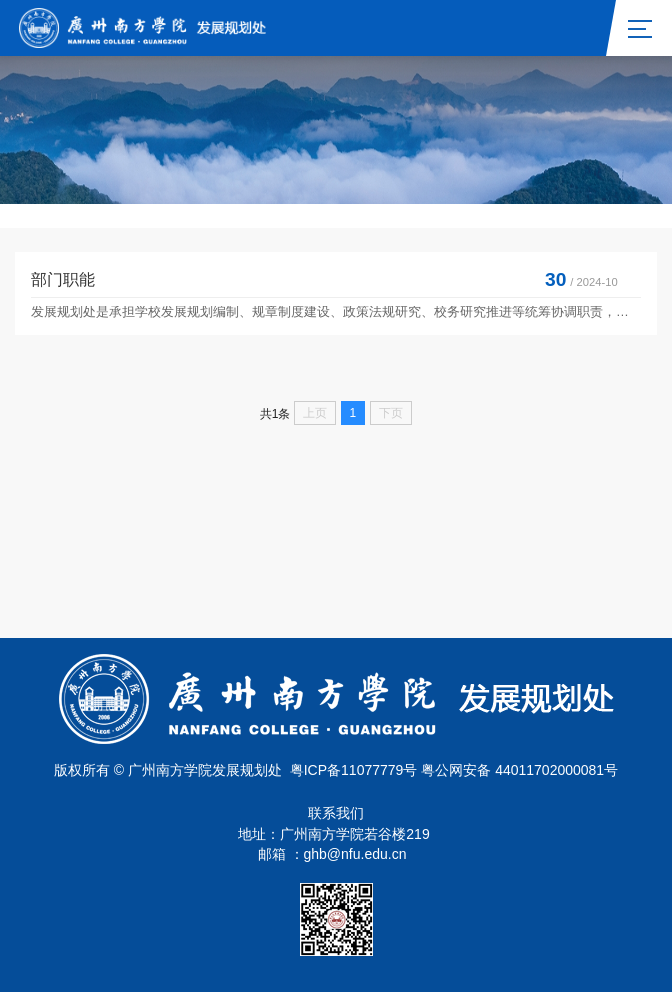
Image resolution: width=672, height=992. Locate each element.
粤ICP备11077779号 (354, 770)
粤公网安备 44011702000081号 (519, 770)
